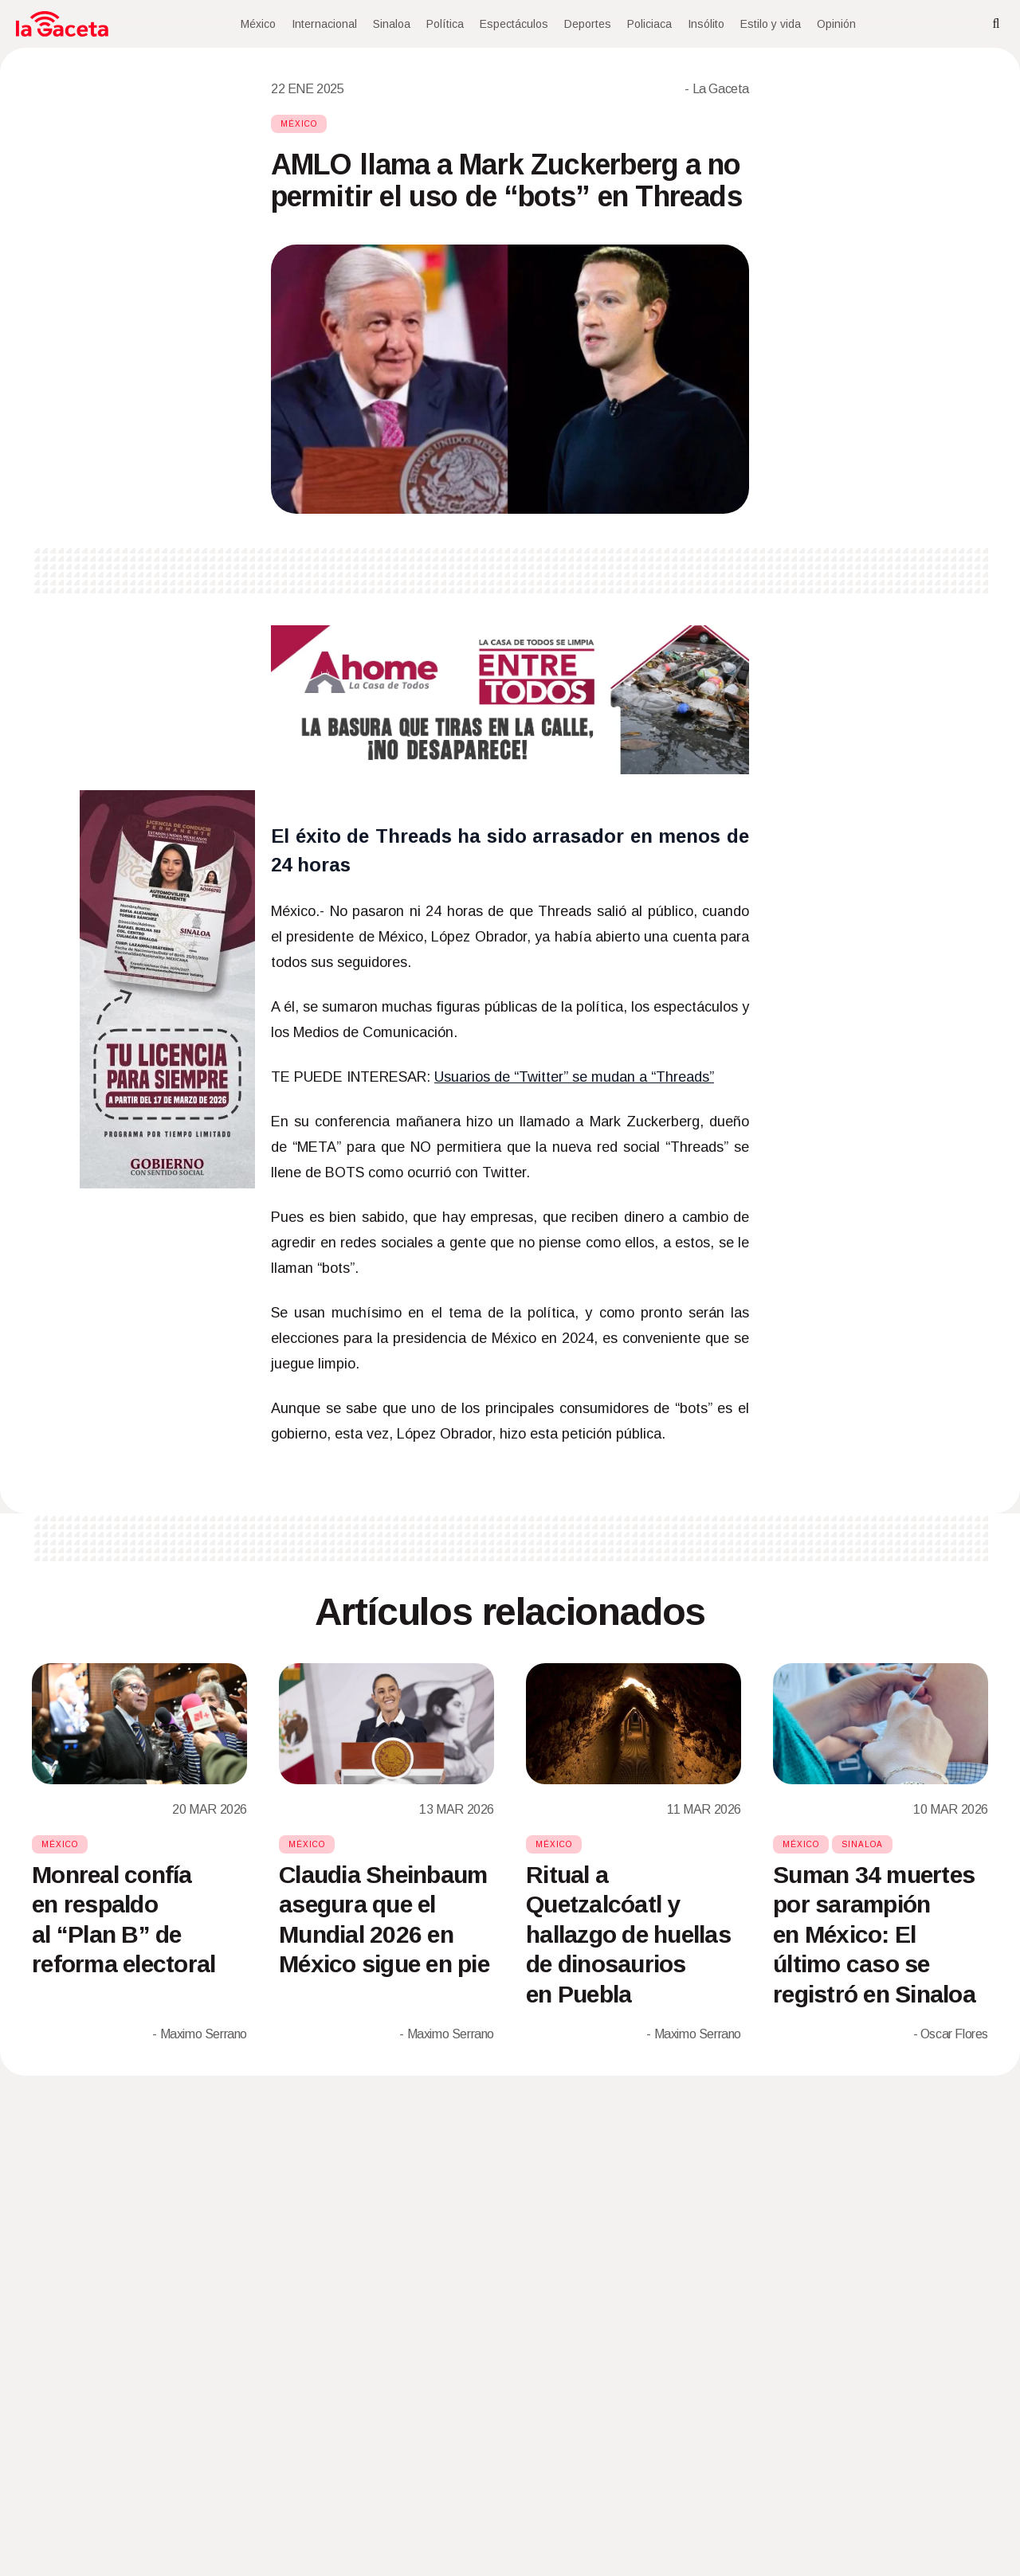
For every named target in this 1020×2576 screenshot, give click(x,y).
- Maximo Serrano (199, 2034)
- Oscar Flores (950, 2034)
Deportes (587, 24)
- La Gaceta (717, 89)
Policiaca (649, 24)
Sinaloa (391, 24)
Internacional (324, 24)
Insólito (706, 24)
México (258, 24)
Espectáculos (514, 24)
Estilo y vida (770, 24)
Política (445, 24)
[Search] (996, 23)
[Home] (62, 24)
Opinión (836, 24)
